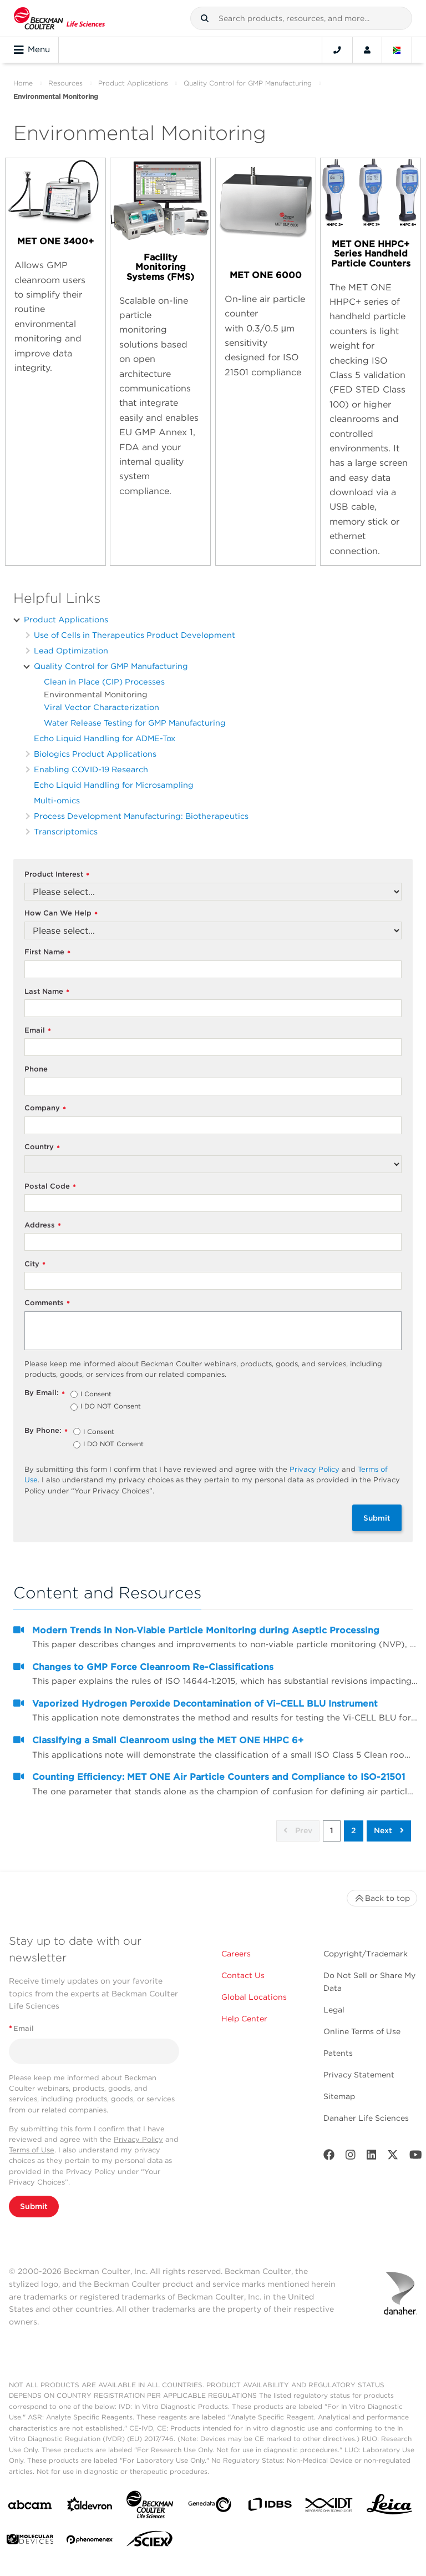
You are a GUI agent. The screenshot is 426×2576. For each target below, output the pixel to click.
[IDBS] (269, 2507)
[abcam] (30, 2507)
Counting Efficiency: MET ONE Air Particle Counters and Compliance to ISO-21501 (218, 1777)
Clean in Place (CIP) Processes (104, 681)
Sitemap (339, 2096)
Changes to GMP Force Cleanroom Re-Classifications (152, 1667)
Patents (338, 2053)
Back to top (382, 1898)
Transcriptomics (66, 831)
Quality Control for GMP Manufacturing (248, 83)
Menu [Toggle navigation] (32, 50)
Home (23, 83)
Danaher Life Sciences (366, 2118)
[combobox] (301, 18)
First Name (47, 952)
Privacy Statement (358, 2074)
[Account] (367, 50)
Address (42, 1225)
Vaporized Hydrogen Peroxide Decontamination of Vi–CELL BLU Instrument (205, 1703)
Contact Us (243, 1975)
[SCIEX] (149, 2541)
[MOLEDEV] (30, 2541)
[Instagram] (351, 2157)
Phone (36, 1069)
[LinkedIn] (372, 2157)
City (34, 1264)
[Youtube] (415, 2157)
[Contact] (337, 50)
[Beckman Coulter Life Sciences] (149, 2507)
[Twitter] (392, 2157)
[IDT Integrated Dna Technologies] (329, 2507)
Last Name (46, 992)
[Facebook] (328, 2157)
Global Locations (254, 1997)
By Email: (44, 1393)
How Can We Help (61, 913)
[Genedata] (209, 2507)
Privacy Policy (314, 1469)
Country (42, 1147)
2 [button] (353, 1830)
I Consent (95, 1394)
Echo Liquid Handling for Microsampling (114, 784)
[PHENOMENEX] (89, 2541)
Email (37, 1030)
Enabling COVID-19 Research (91, 769)
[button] (205, 18)
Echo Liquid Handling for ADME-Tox (104, 738)
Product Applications (133, 83)
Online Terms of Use (361, 2031)
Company (45, 1108)
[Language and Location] (397, 50)
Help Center (244, 2018)
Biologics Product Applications (95, 753)
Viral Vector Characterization (101, 707)
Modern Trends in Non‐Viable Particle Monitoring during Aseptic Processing (205, 1630)
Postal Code (50, 1186)
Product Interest (56, 874)
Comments (47, 1303)
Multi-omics (57, 800)
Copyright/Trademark (365, 1953)
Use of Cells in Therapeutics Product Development (134, 635)
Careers (236, 1953)
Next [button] (389, 1830)
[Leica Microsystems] (389, 2507)
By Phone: (46, 1431)
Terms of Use (31, 2150)
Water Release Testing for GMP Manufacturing (135, 722)
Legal (333, 2009)
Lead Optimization (71, 650)
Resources (65, 83)
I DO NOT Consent (110, 1406)
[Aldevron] (89, 2507)
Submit (376, 1517)
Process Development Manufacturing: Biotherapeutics (141, 816)
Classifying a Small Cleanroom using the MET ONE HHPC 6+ (167, 1740)
